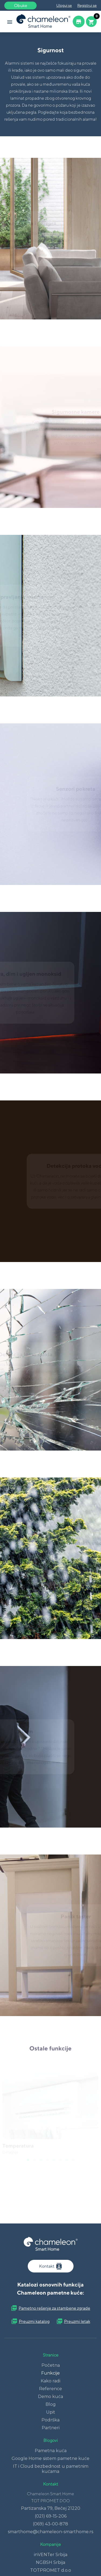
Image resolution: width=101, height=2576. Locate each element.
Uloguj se (64, 5)
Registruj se (87, 5)
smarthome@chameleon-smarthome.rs (50, 2531)
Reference (50, 2388)
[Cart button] (91, 21)
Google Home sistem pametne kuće (50, 2458)
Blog (51, 2404)
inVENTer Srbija (50, 2554)
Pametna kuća (51, 2450)
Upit (50, 2412)
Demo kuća (50, 2396)
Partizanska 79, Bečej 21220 (50, 2508)
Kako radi (50, 2380)
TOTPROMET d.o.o (50, 2570)
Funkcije (50, 2373)
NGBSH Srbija (50, 2562)
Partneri (51, 2427)
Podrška (50, 2419)
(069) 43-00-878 (50, 2523)
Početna (50, 2365)
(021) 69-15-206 (51, 2516)
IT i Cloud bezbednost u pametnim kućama (50, 2469)
